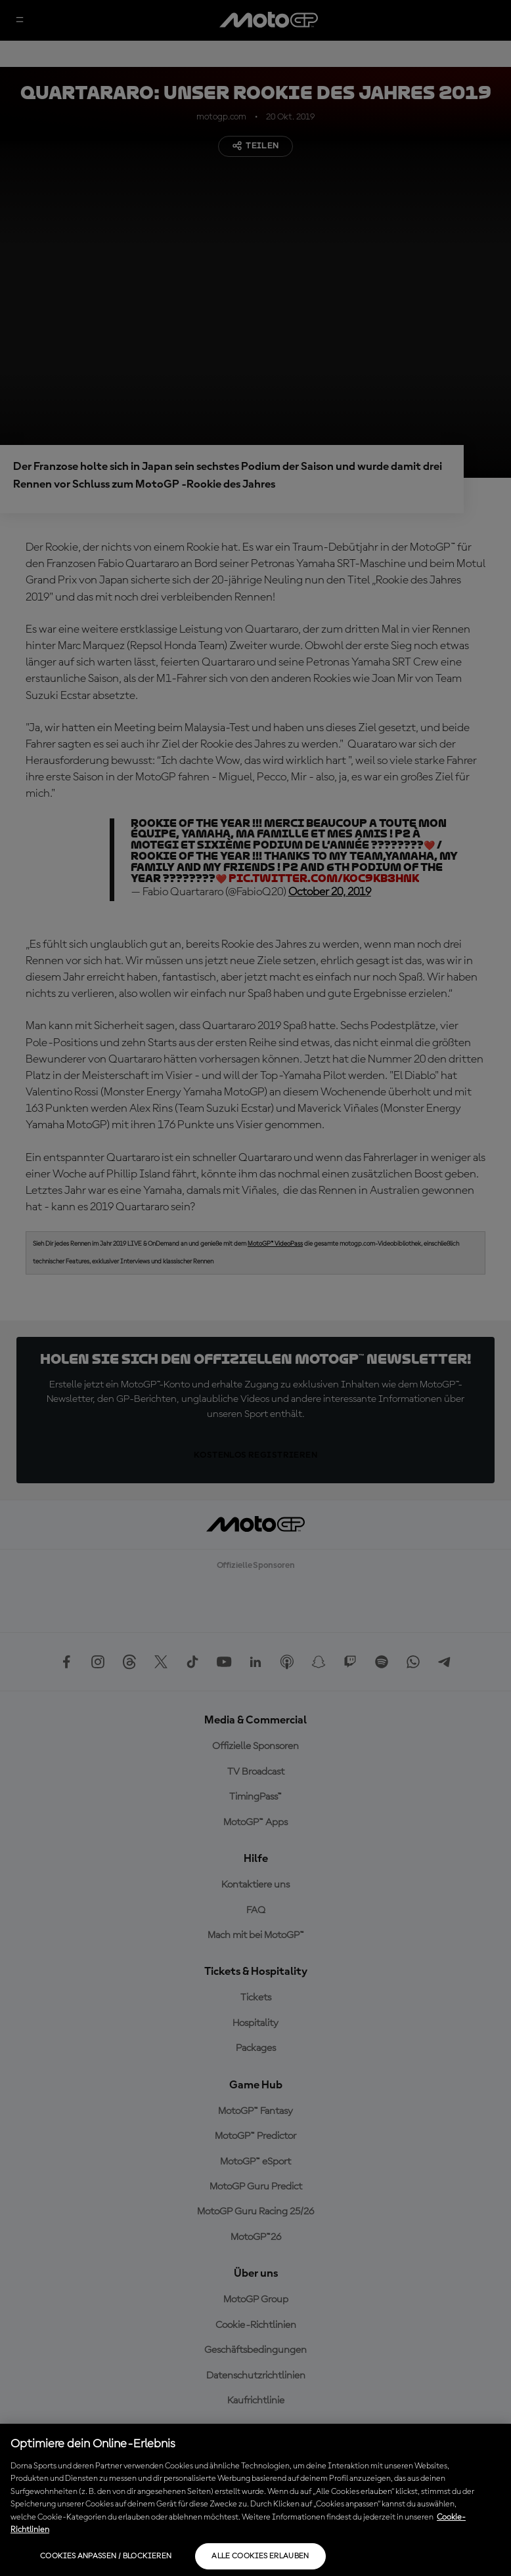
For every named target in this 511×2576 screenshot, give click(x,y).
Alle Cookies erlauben (260, 2556)
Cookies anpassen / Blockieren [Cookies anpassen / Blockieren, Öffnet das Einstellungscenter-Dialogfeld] (105, 2556)
